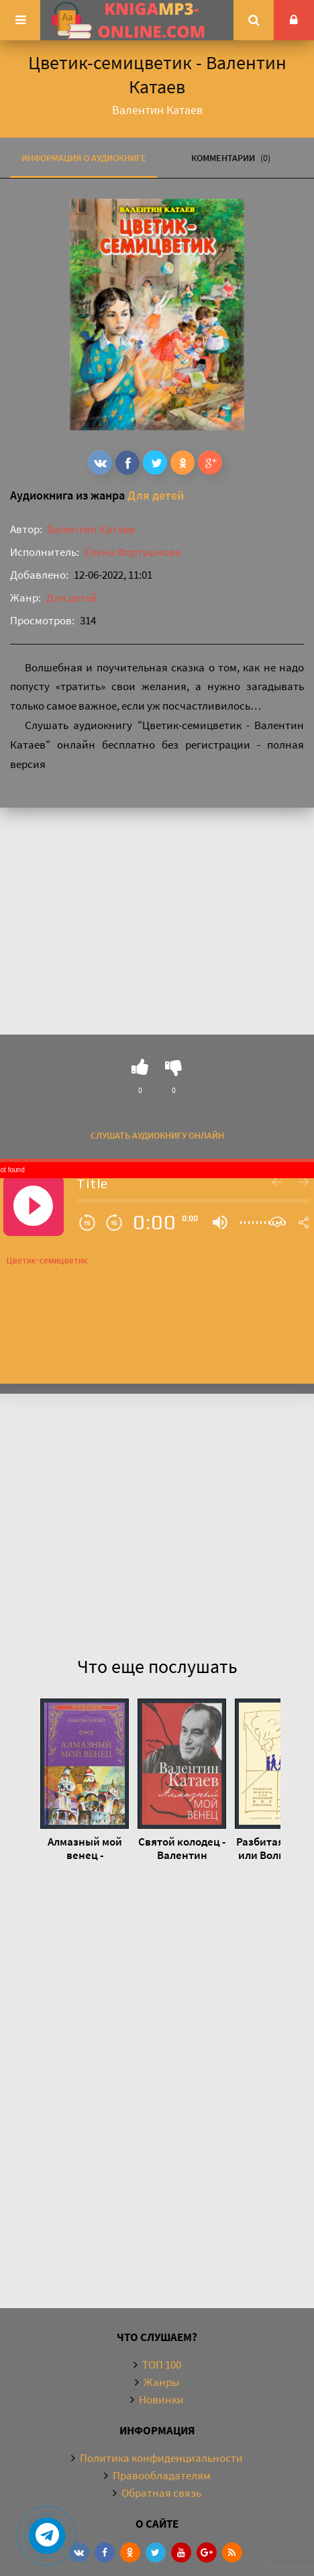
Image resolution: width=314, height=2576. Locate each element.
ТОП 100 (161, 2364)
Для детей (155, 495)
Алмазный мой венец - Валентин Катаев (85, 1848)
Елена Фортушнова (133, 551)
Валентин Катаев (91, 529)
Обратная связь (161, 2492)
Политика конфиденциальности (161, 2457)
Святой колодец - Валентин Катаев (181, 1848)
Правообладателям (162, 2475)
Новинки (161, 2399)
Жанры (161, 2382)
